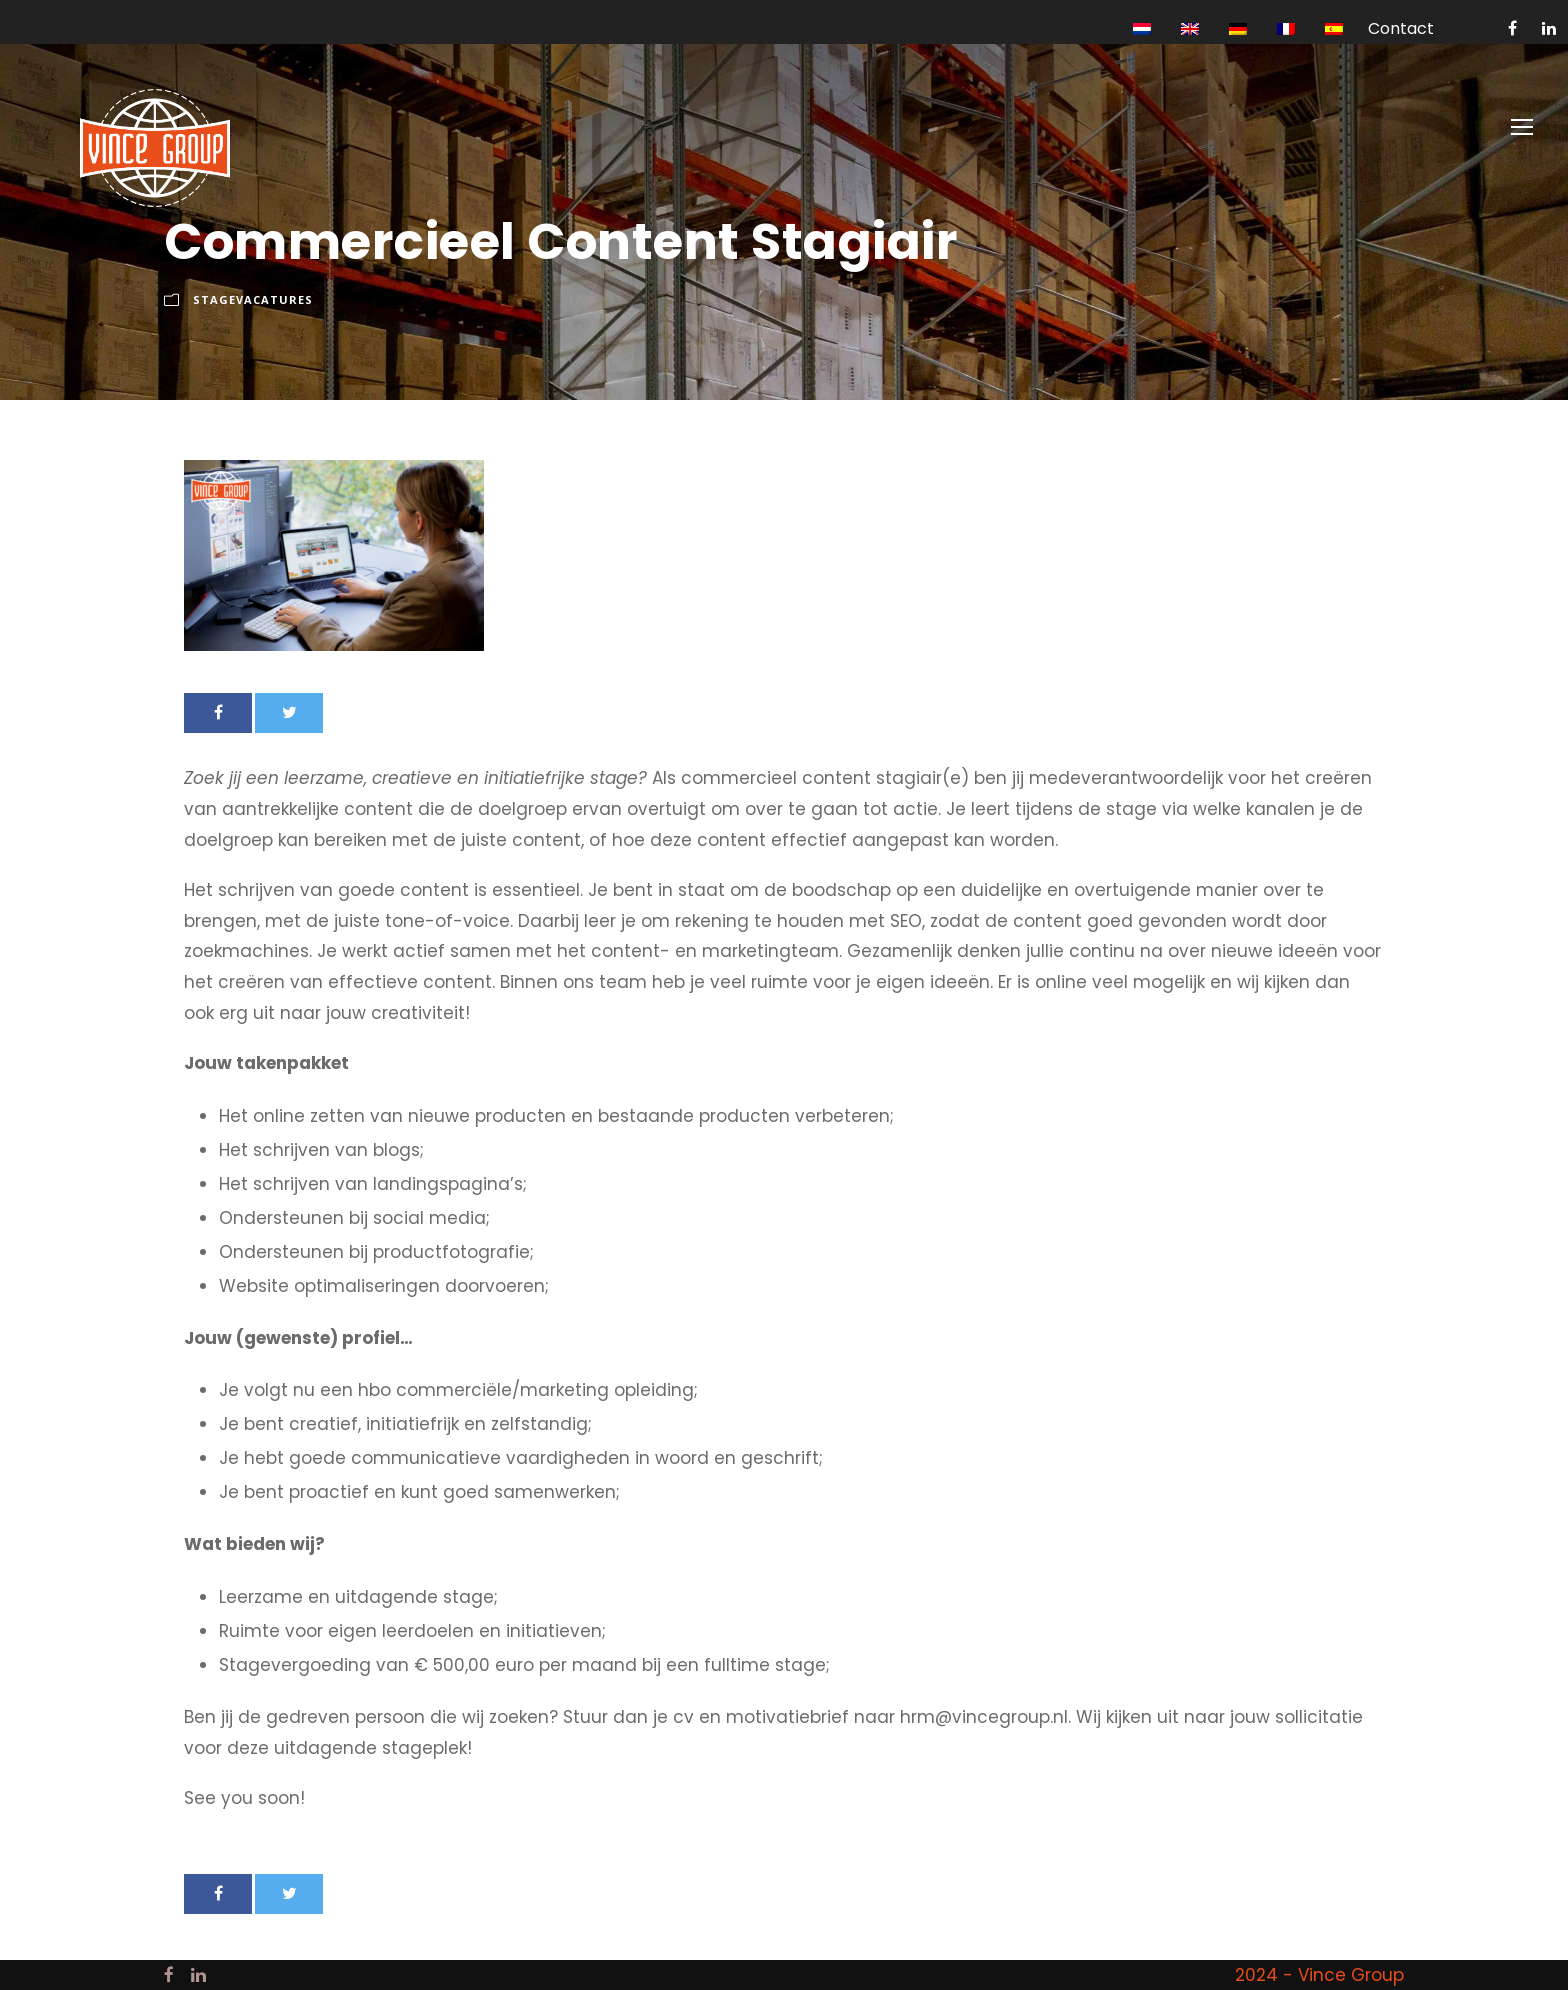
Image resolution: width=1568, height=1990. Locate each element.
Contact (1401, 28)
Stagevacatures (253, 299)
